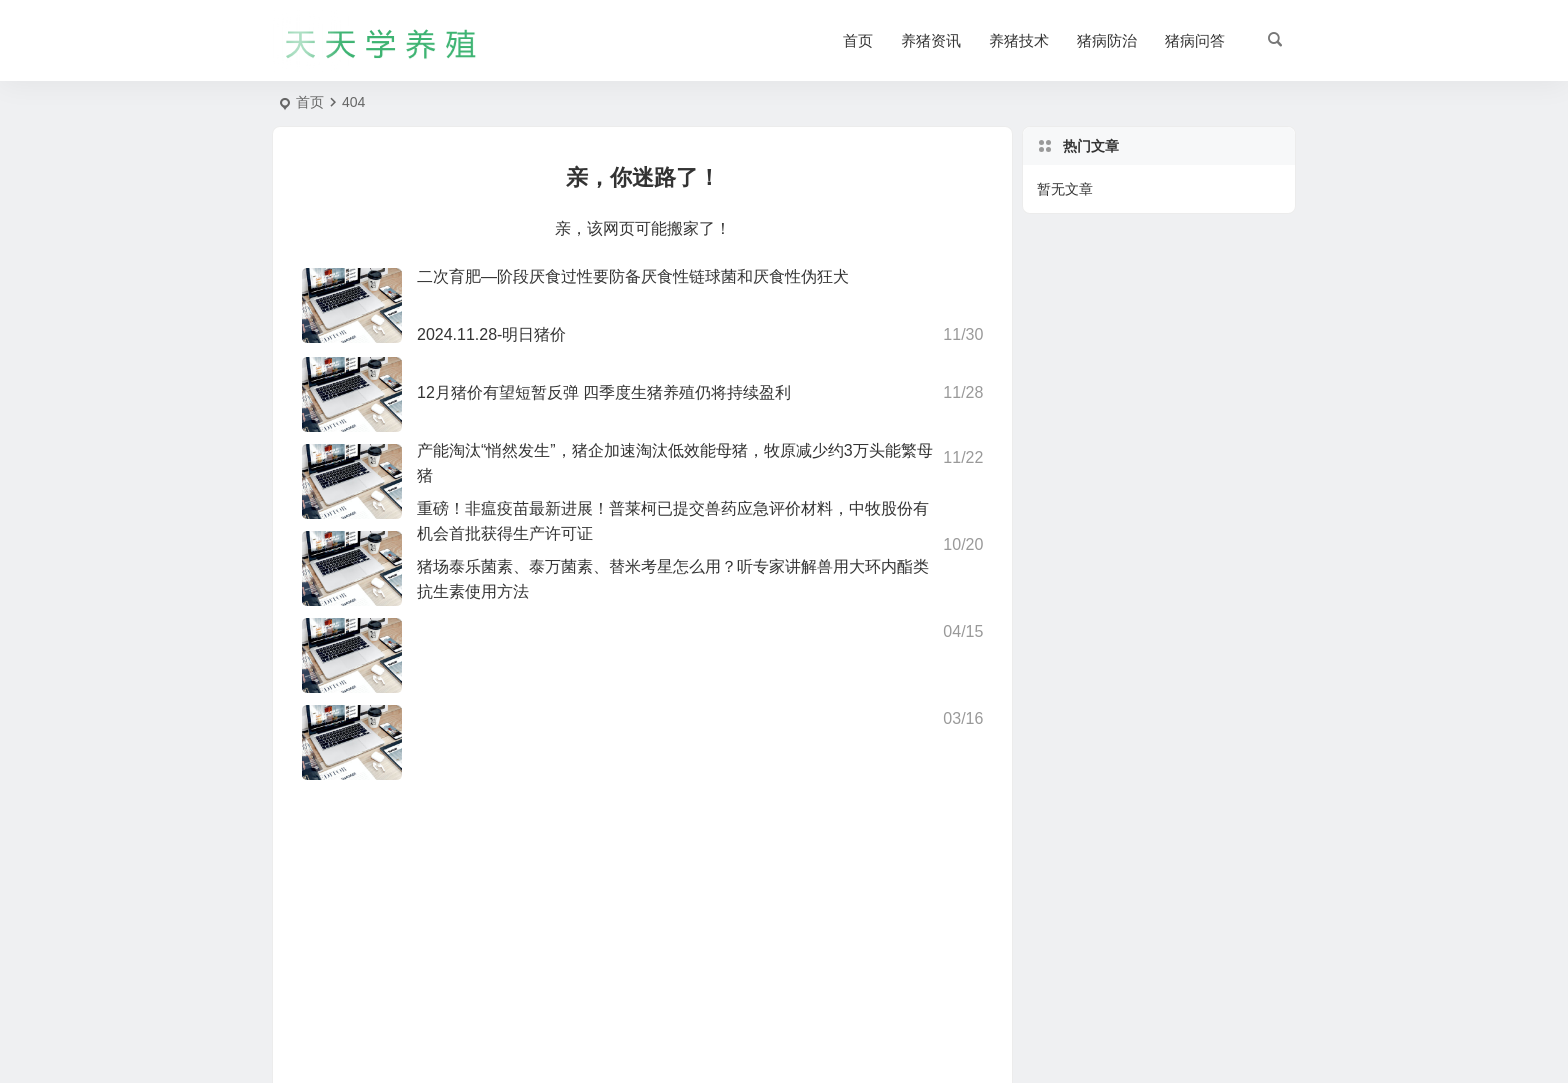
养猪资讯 (931, 40)
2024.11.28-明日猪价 (491, 334)
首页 (858, 40)
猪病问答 (1195, 40)
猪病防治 (1107, 40)
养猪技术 (1019, 40)
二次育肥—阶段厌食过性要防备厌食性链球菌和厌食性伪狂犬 (633, 276)
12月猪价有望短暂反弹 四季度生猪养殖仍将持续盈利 (604, 392)
